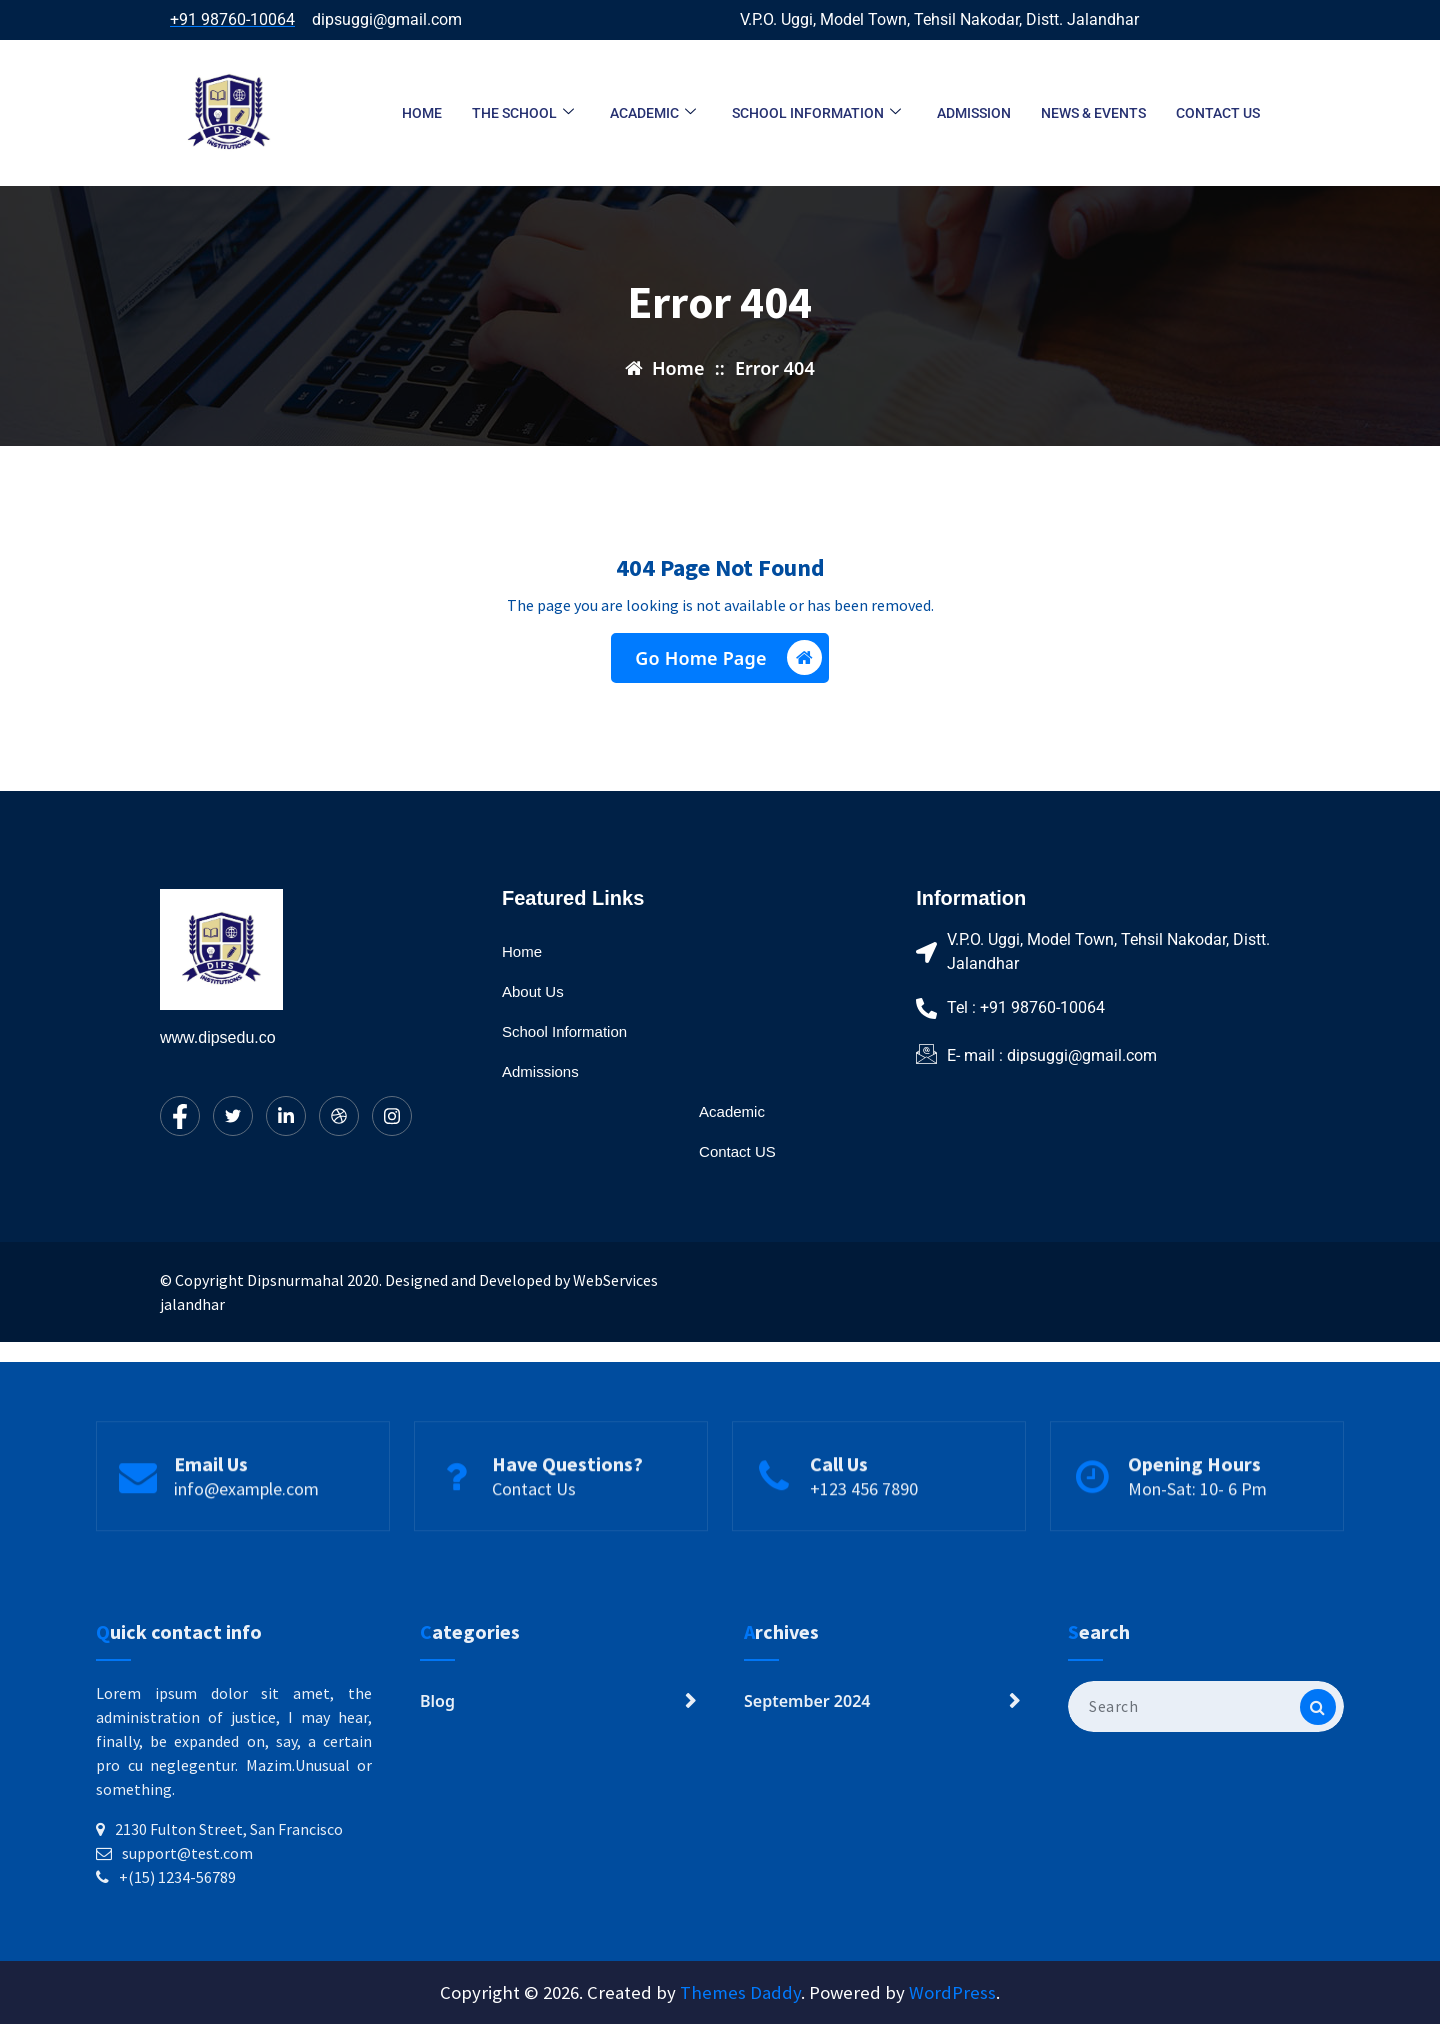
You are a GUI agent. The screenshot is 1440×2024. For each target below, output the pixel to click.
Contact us (1218, 113)
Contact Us (534, 1536)
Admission (974, 113)
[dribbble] (339, 1116)
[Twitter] (233, 1116)
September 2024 (807, 1825)
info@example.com (246, 1536)
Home (422, 113)
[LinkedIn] (286, 1116)
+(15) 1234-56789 (177, 2001)
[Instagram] (392, 1116)
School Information (816, 113)
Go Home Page (728, 664)
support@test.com (187, 1977)
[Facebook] (180, 1116)
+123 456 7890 (864, 1536)
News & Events (1093, 113)
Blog (437, 1825)
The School (523, 113)
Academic (653, 113)
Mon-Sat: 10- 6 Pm (1197, 1536)
